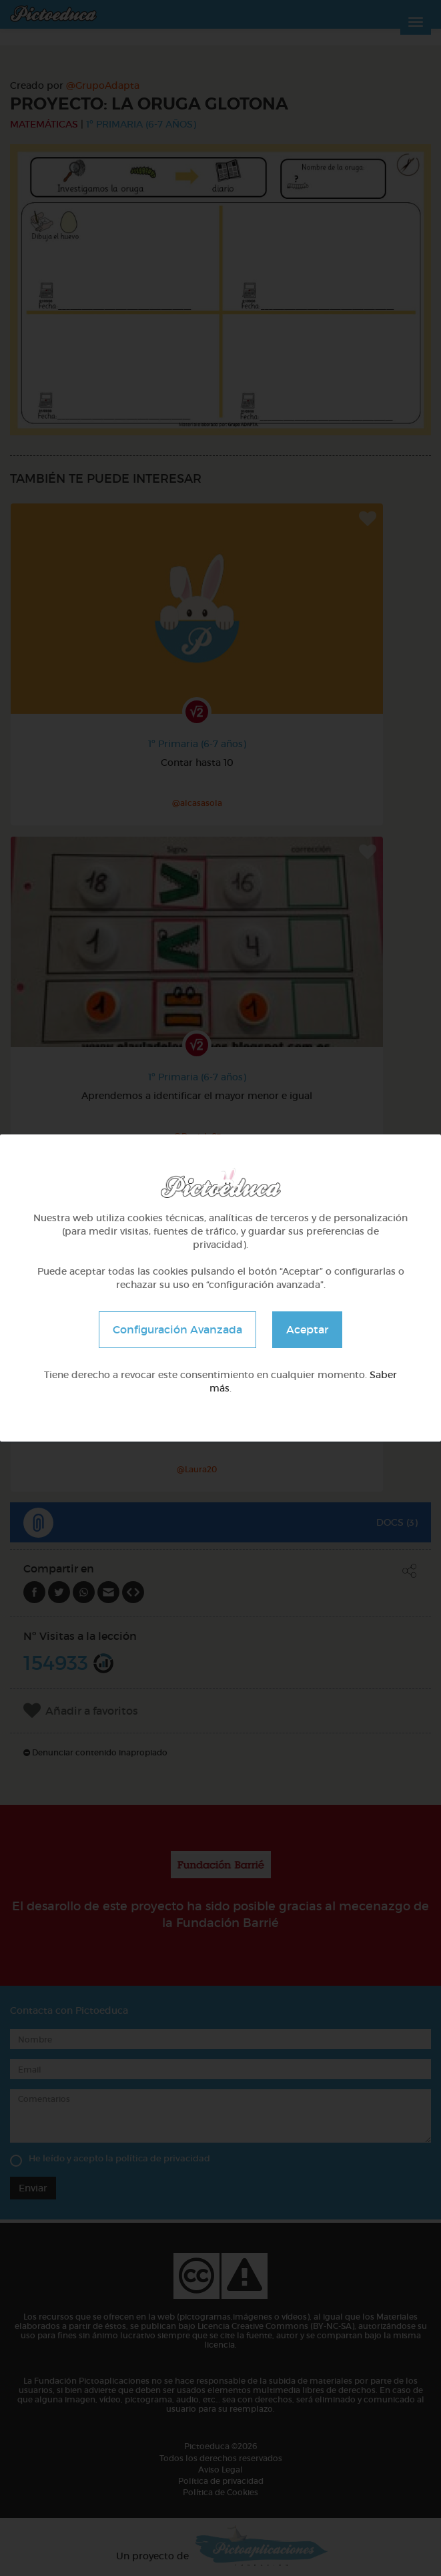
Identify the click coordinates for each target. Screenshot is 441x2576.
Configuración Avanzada (177, 1329)
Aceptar (307, 1329)
